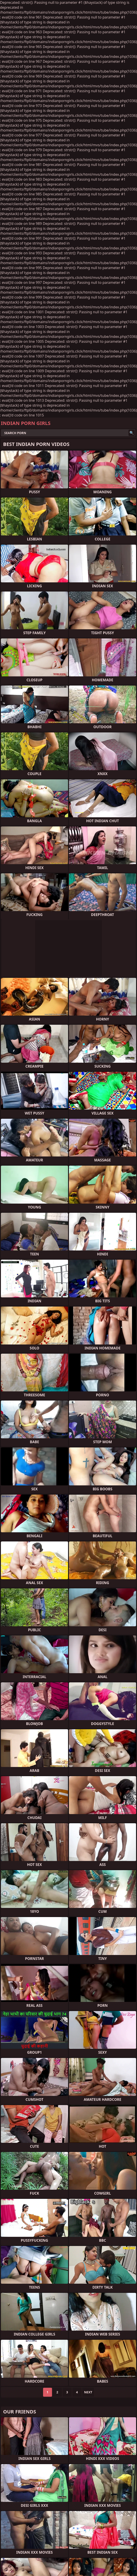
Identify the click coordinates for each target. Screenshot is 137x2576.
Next (88, 2392)
